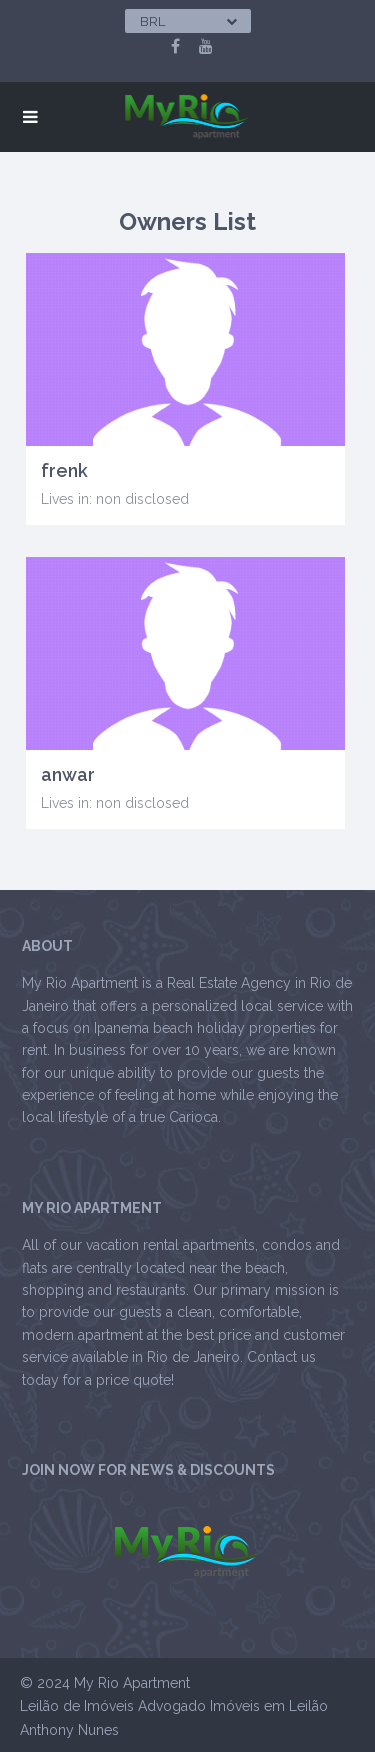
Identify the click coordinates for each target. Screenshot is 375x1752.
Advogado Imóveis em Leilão (233, 1706)
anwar (68, 774)
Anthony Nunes (69, 1730)
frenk (64, 470)
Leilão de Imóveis (77, 1706)
